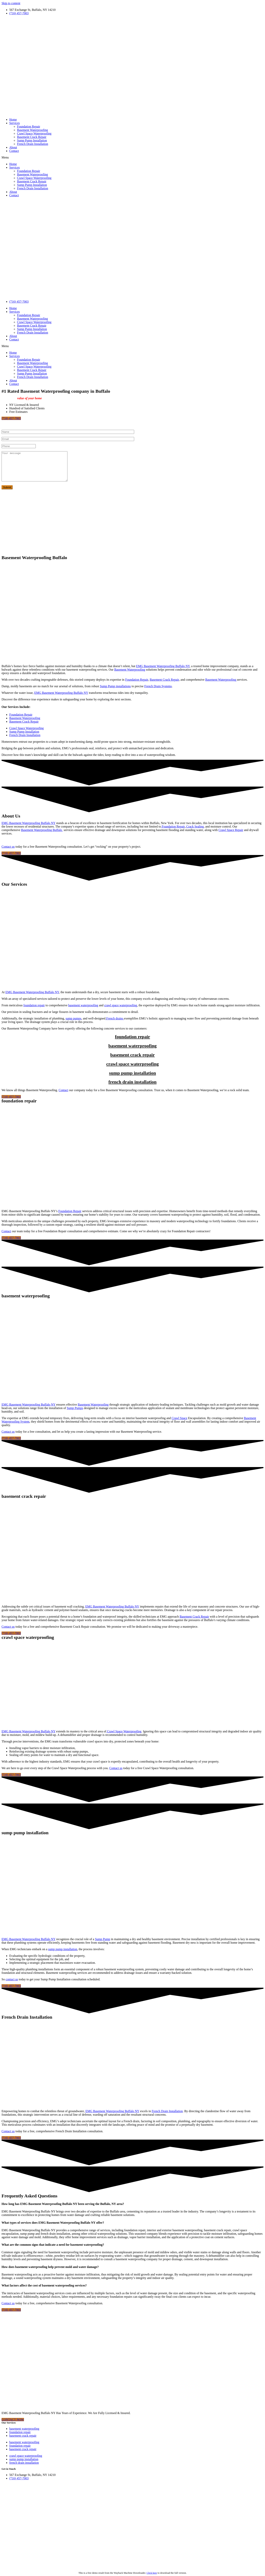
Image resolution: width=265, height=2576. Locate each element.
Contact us (8, 846)
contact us (12, 1979)
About (13, 147)
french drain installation (132, 1081)
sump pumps (73, 1018)
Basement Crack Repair (31, 137)
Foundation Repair (28, 126)
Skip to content (11, 3)
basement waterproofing (83, 1005)
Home (13, 119)
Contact (14, 150)
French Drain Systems (158, 686)
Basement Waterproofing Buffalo (42, 830)
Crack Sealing (195, 826)
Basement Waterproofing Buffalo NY (32, 1939)
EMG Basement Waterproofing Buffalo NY (163, 666)
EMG (5, 1939)
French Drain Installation (32, 144)
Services (14, 123)
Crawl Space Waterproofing (34, 133)
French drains (115, 1018)
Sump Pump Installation (32, 140)
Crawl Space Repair (230, 830)
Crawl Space (179, 1418)
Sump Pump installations (115, 686)
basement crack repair (132, 1054)
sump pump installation (132, 1073)
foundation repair (34, 1005)
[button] (132, 157)
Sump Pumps (75, 1408)
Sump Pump (102, 1939)
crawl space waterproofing (120, 1005)
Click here (152, 2572)
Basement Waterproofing (32, 130)
